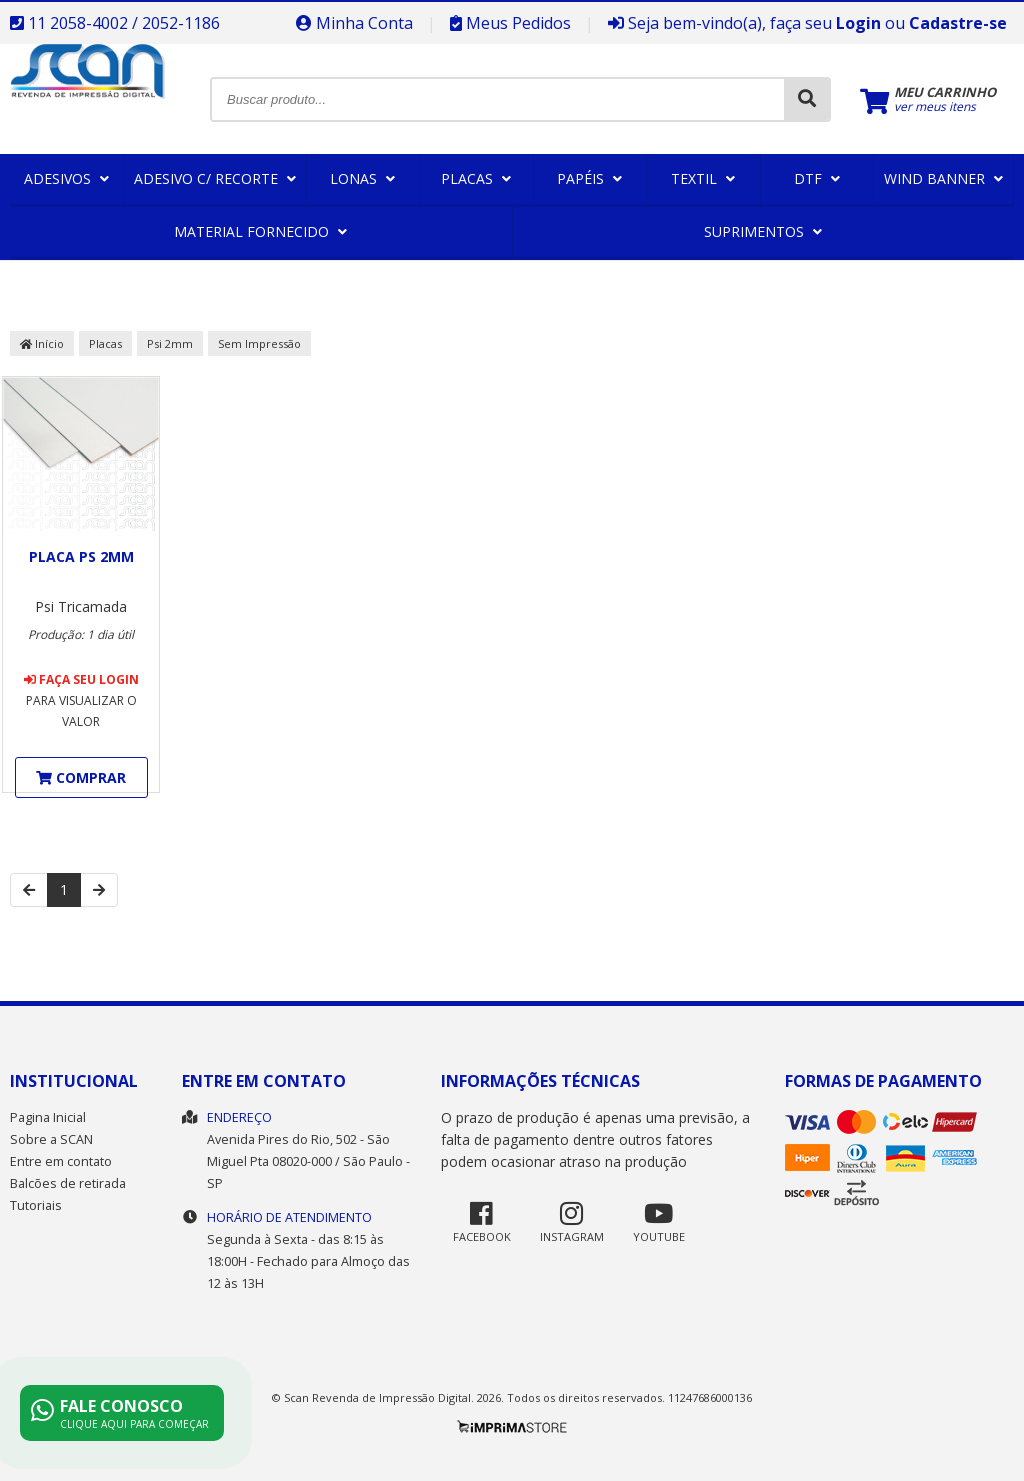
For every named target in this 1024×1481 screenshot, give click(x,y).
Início (42, 343)
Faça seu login (81, 679)
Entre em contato (61, 1161)
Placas (476, 178)
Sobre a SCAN (51, 1139)
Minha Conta (354, 23)
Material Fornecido (260, 231)
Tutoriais (36, 1205)
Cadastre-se (958, 23)
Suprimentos (763, 231)
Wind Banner (943, 178)
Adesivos (66, 178)
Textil (703, 178)
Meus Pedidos (510, 23)
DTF (817, 178)
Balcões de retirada (68, 1183)
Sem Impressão (259, 343)
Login (858, 23)
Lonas (362, 178)
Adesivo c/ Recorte (215, 178)
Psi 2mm (170, 343)
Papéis (589, 178)
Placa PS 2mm (81, 556)
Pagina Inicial (48, 1117)
